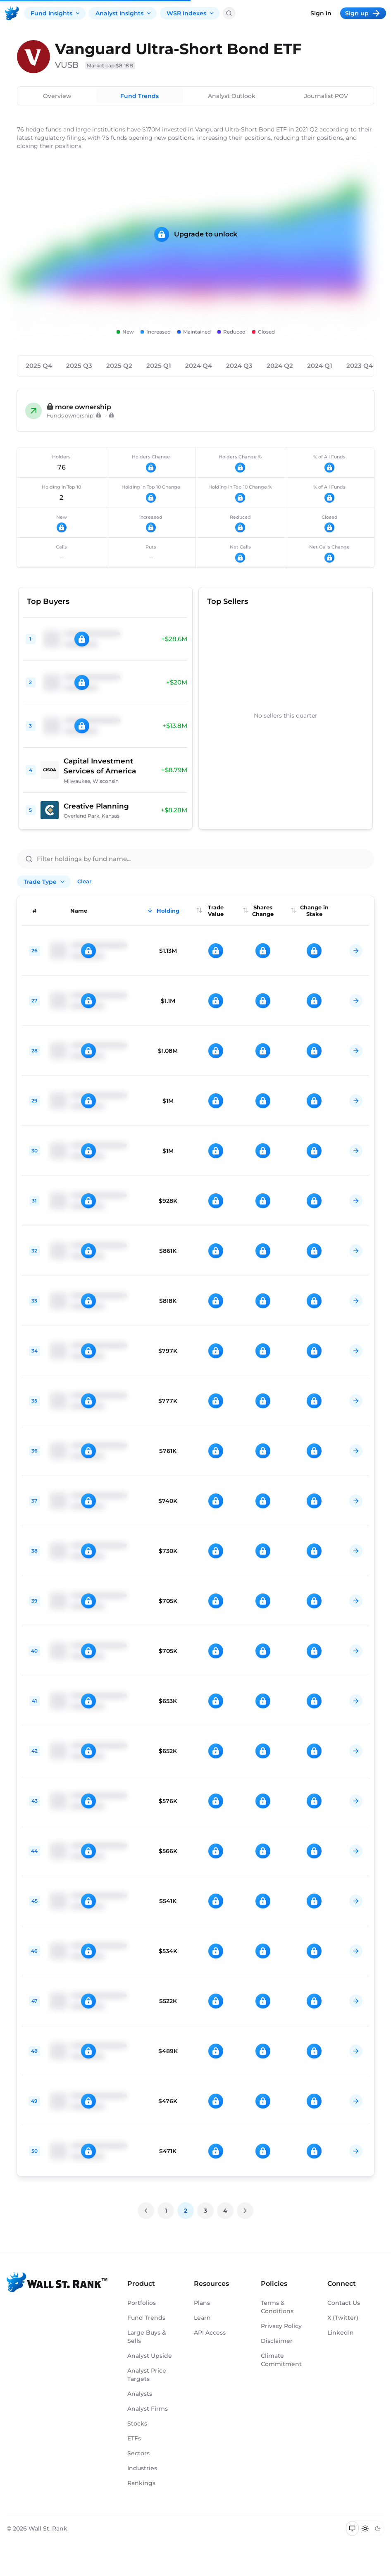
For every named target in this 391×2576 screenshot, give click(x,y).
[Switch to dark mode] (377, 2528)
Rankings (141, 2483)
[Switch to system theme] (352, 2528)
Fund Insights (56, 13)
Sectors (138, 2453)
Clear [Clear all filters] (84, 881)
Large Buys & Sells (146, 2337)
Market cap (110, 65)
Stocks (137, 2423)
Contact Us (343, 2302)
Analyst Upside (149, 2355)
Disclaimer (277, 2341)
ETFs (134, 2438)
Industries (142, 2468)
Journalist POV (326, 96)
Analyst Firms (147, 2408)
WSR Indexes (191, 13)
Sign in (320, 13)
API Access (210, 2332)
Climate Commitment (281, 2360)
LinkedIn (340, 2332)
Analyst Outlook (231, 96)
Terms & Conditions (277, 2307)
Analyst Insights (123, 13)
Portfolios (141, 2302)
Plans (202, 2302)
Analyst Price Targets (146, 2375)
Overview (57, 96)
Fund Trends (139, 96)
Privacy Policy (281, 2326)
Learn (202, 2317)
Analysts (139, 2393)
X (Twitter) (342, 2317)
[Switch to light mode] (365, 2528)
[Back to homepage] (12, 13)
